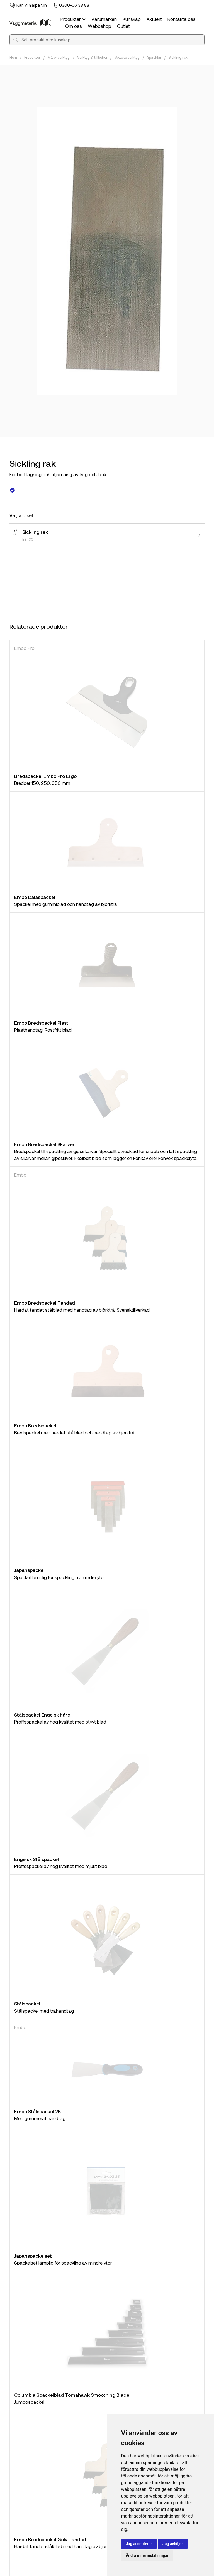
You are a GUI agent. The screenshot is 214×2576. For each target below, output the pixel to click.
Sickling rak (178, 57)
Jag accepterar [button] (139, 2543)
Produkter (73, 19)
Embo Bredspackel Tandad (44, 1303)
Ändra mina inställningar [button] (147, 2555)
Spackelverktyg (127, 57)
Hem (13, 57)
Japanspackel (29, 1570)
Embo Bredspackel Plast (41, 1023)
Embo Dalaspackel (34, 897)
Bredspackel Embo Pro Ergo (45, 776)
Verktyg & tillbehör (92, 57)
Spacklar (154, 57)
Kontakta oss (181, 19)
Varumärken (104, 19)
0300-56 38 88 (74, 5)
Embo (20, 1175)
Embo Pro (24, 648)
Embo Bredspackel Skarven (45, 1144)
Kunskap (132, 19)
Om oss (73, 26)
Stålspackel (27, 2003)
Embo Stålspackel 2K (37, 2111)
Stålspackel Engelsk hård (42, 1714)
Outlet (123, 26)
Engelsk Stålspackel (36, 1859)
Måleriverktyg (59, 57)
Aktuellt (154, 19)
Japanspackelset (33, 2255)
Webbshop (99, 26)
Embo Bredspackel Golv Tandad (50, 2539)
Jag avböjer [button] (172, 2543)
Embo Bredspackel (35, 1425)
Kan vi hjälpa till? (31, 5)
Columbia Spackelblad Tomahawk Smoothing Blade (71, 2395)
